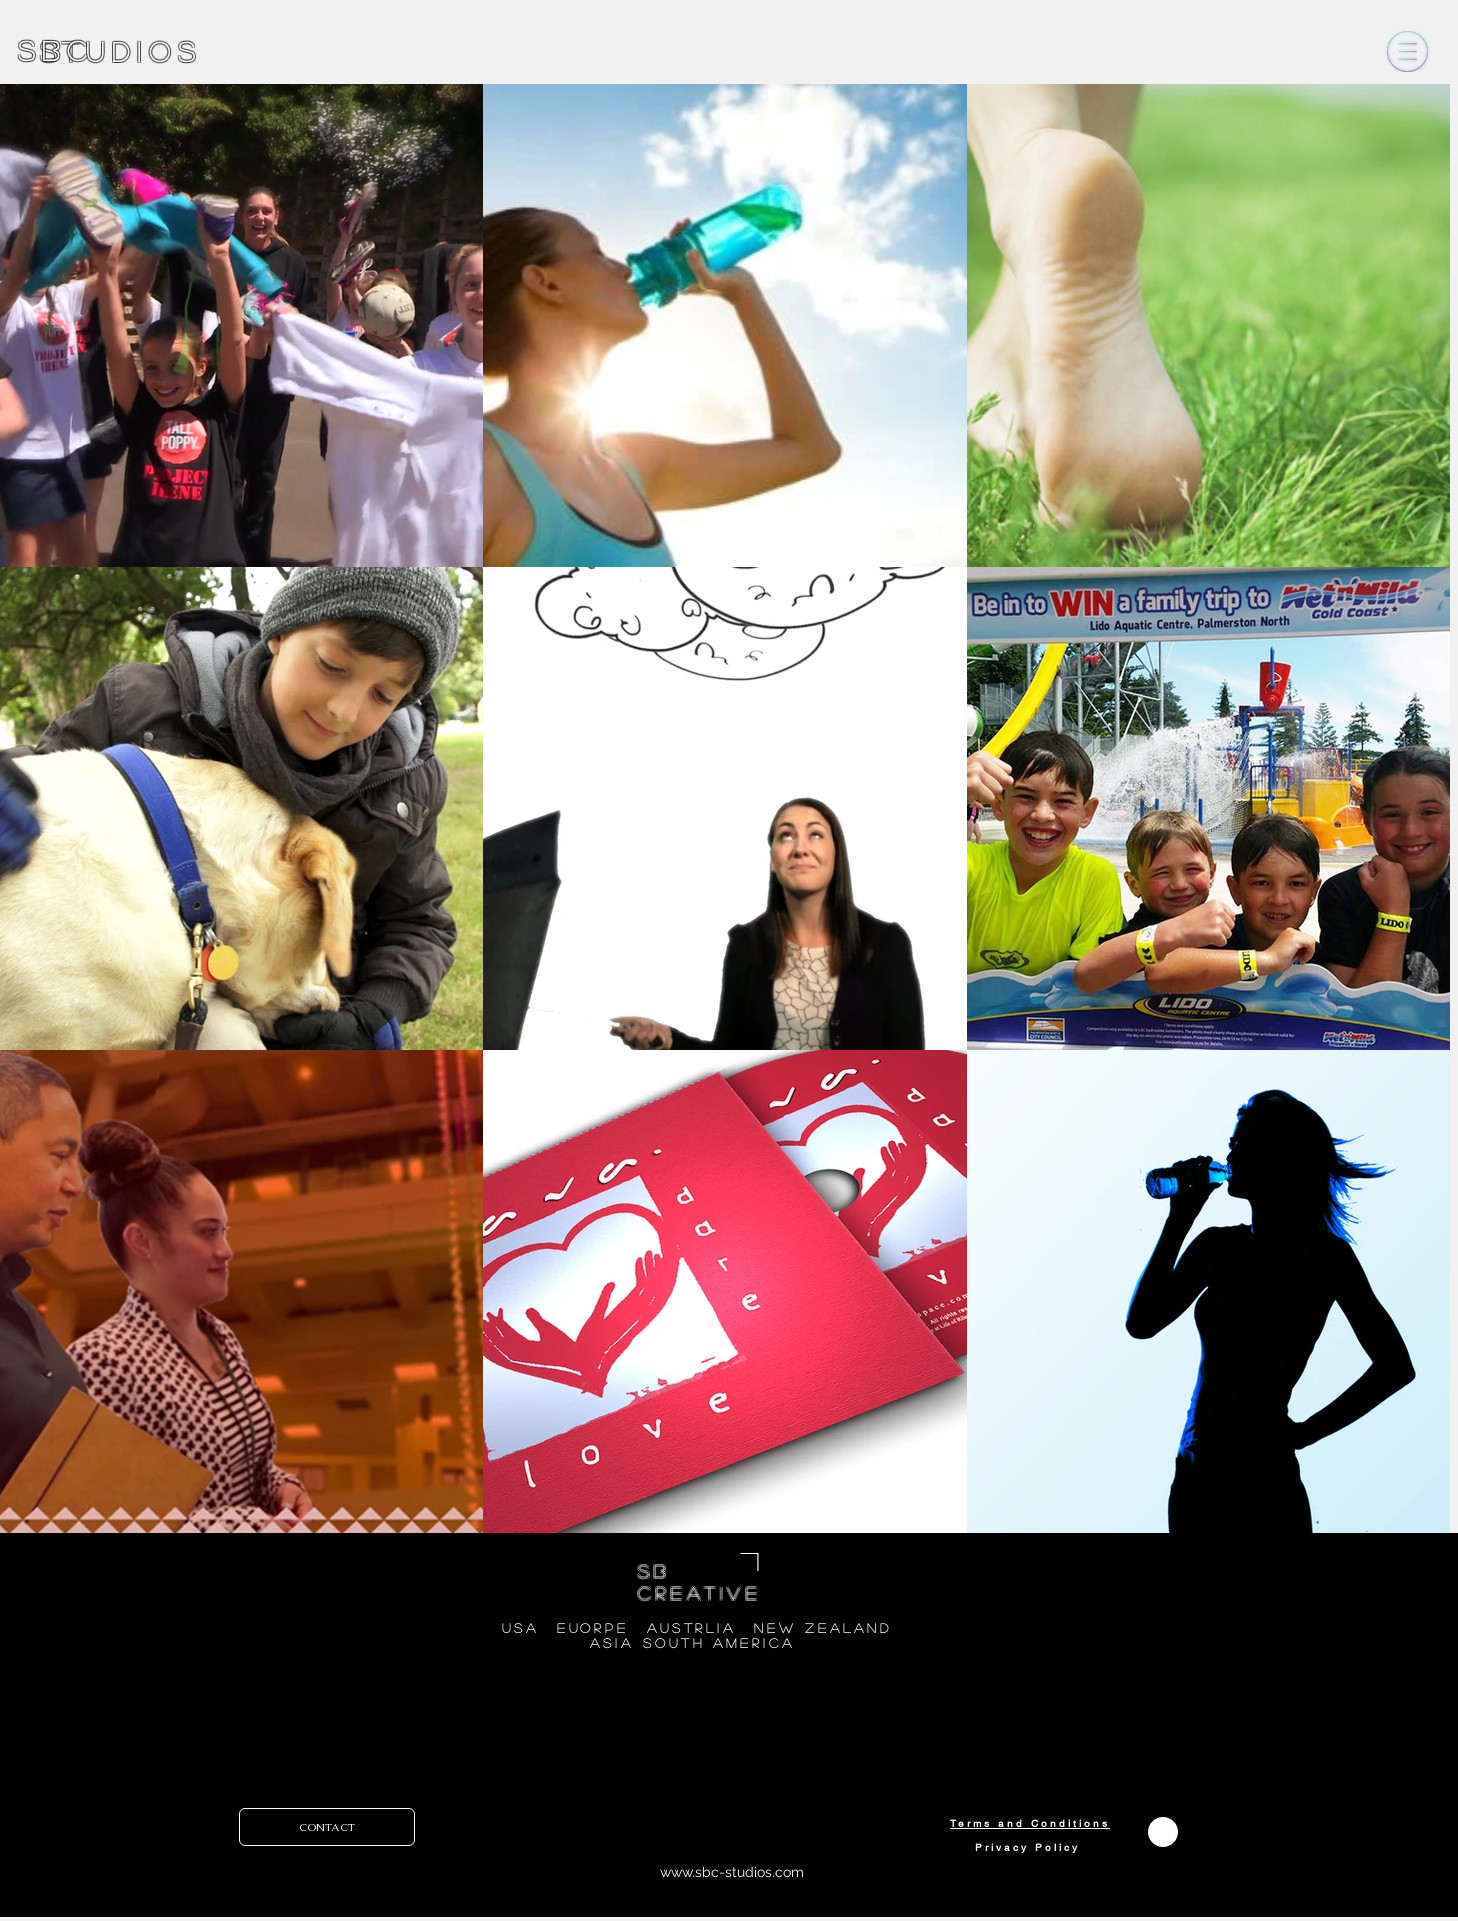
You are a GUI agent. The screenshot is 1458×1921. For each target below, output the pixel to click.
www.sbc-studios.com (732, 1872)
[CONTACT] (327, 1827)
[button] (1407, 51)
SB (654, 1571)
